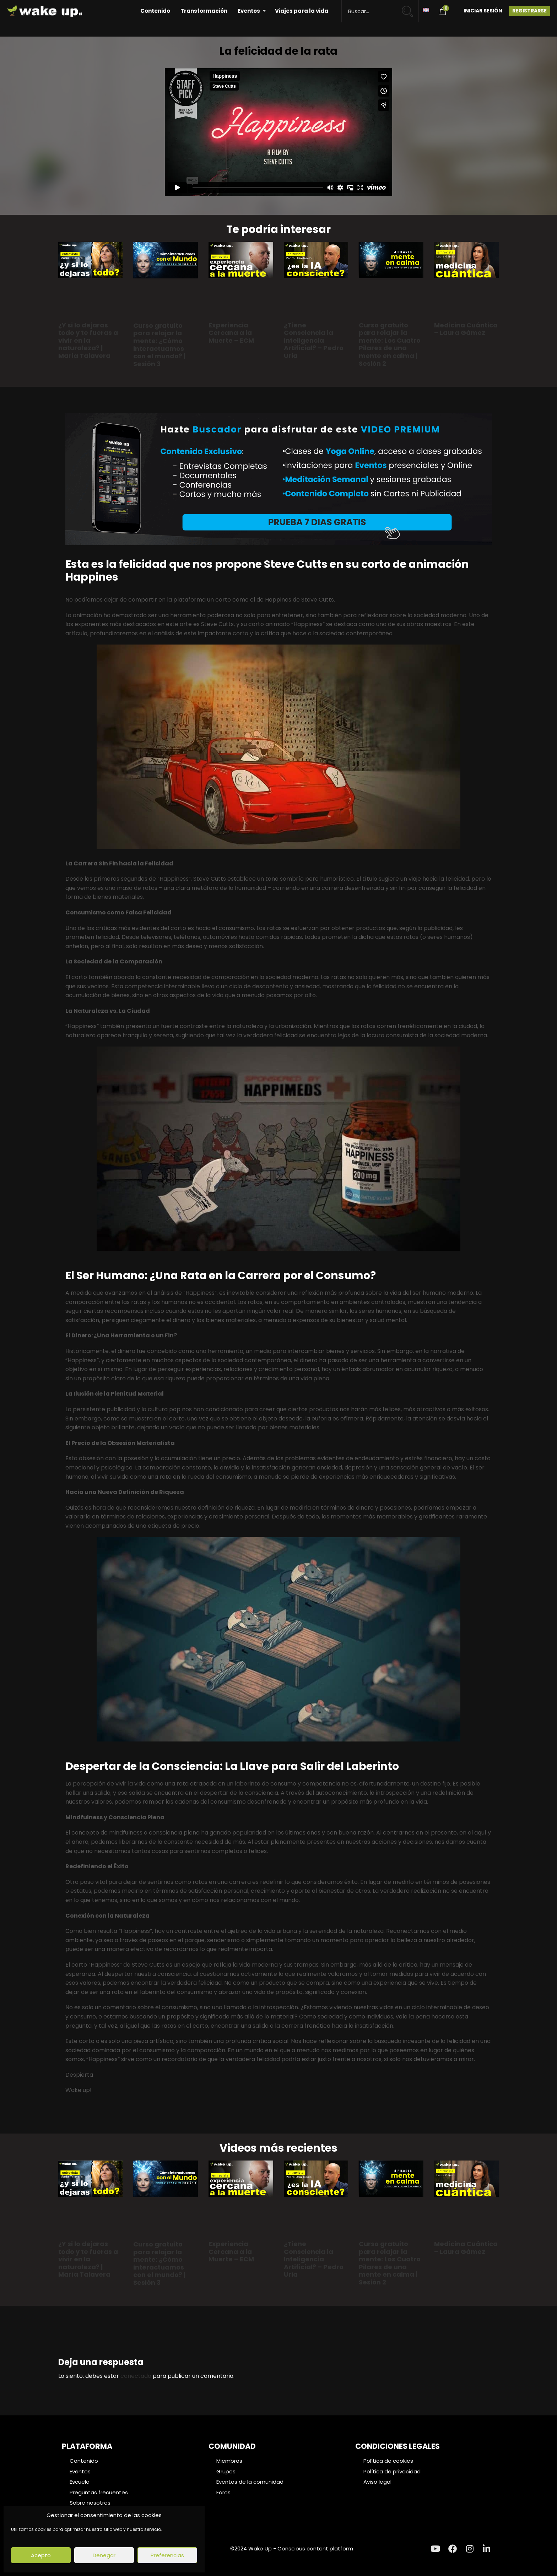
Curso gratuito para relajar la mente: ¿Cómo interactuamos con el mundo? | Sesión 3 (159, 344)
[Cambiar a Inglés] (426, 9)
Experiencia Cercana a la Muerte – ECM (231, 333)
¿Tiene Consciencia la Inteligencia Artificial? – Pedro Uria (314, 340)
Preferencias (167, 2555)
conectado (135, 2376)
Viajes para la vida (301, 11)
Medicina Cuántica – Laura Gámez (466, 329)
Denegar (104, 2555)
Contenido (155, 11)
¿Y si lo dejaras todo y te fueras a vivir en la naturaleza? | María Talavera (88, 340)
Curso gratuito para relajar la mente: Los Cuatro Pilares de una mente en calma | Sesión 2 (390, 344)
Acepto (41, 2555)
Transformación (203, 11)
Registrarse (529, 10)
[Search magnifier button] (410, 8)
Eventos (249, 11)
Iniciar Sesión (483, 10)
